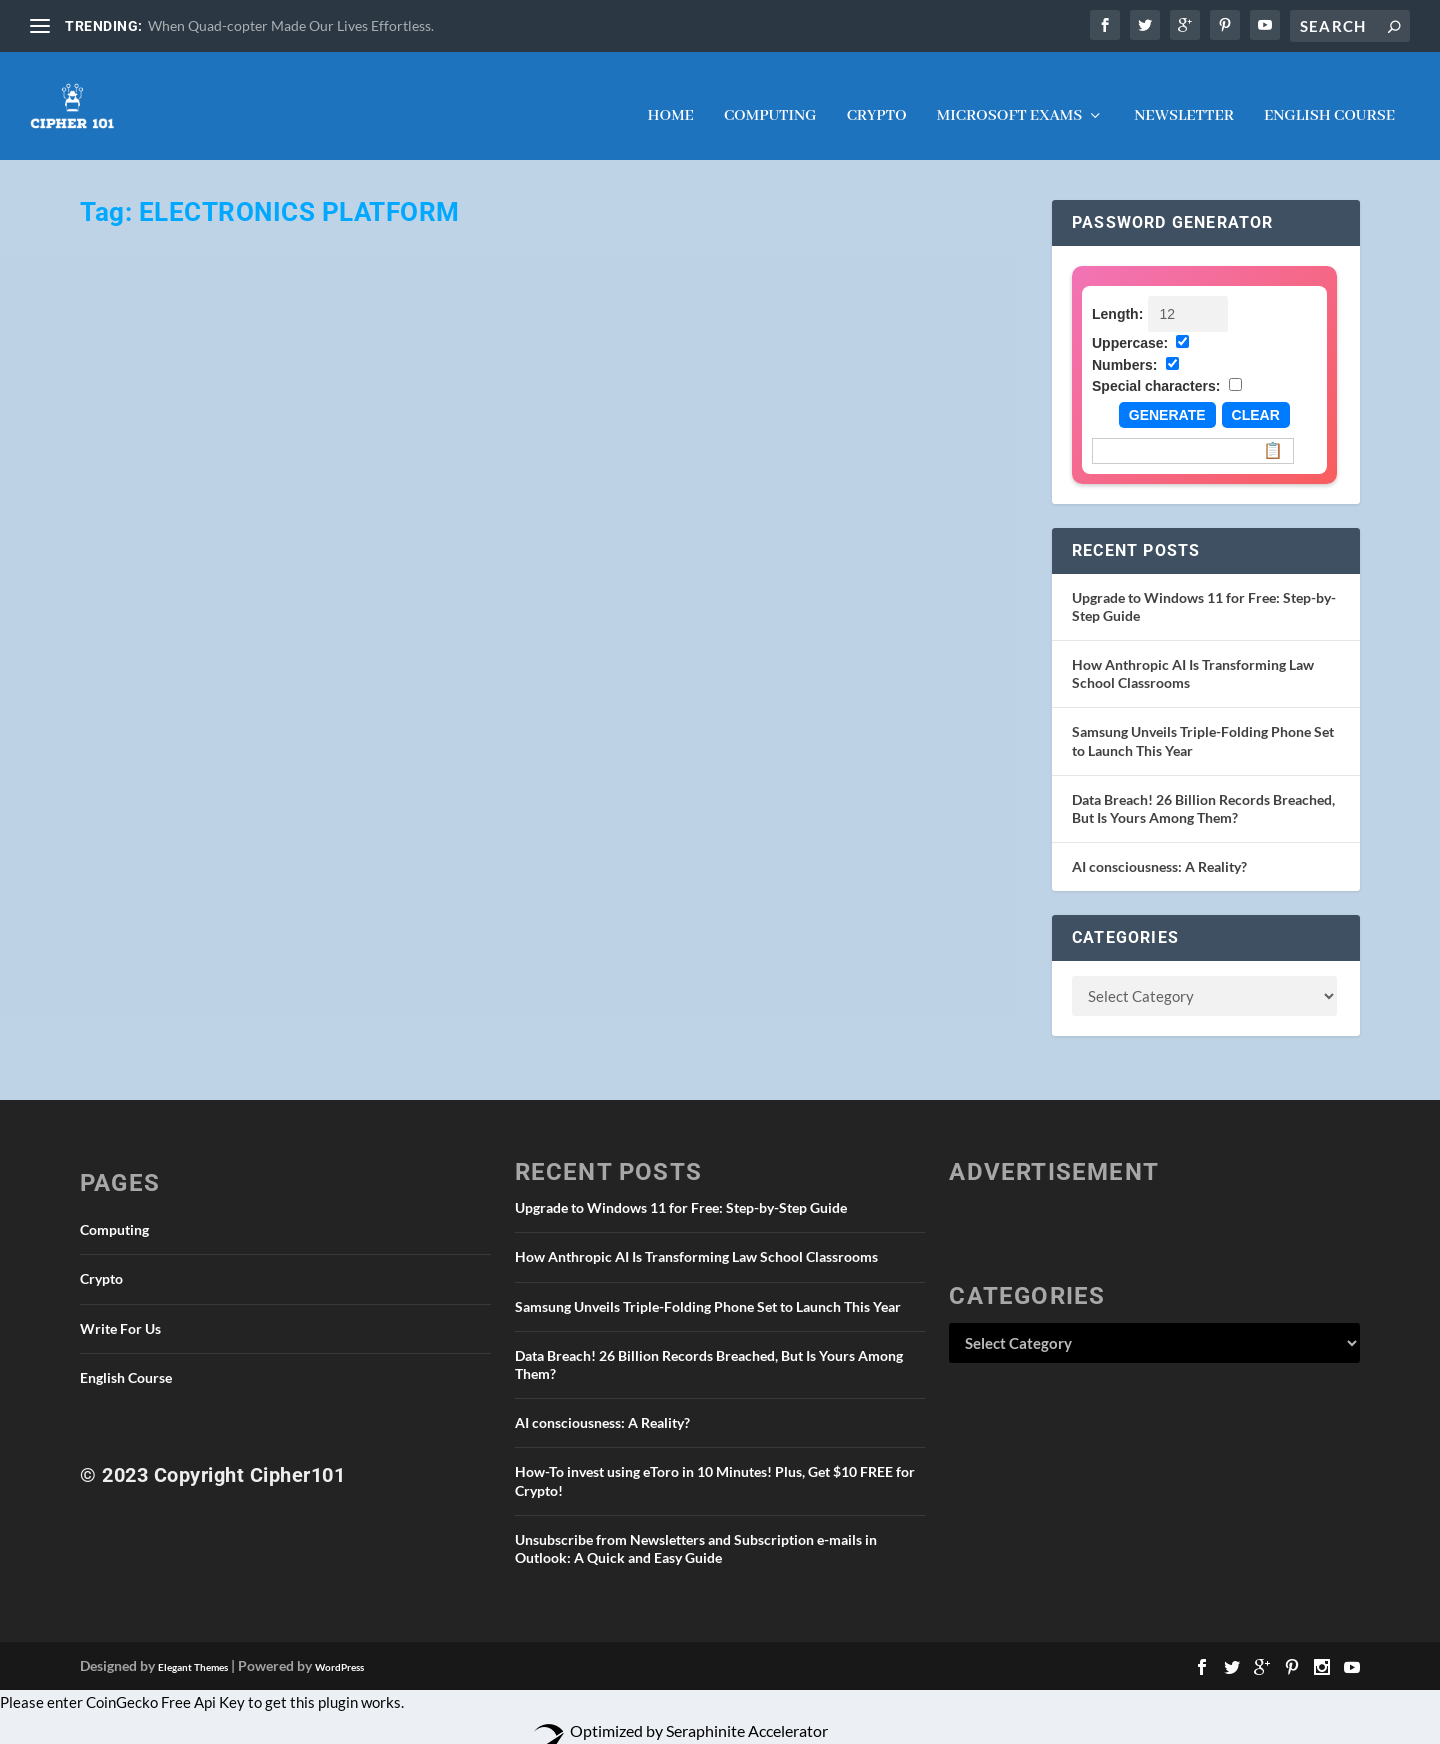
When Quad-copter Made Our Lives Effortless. (291, 25)
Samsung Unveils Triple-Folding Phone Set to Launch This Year (708, 1288)
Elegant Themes (193, 1649)
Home (670, 99)
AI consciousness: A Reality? (1159, 848)
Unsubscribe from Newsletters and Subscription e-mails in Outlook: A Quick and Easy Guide (696, 1530)
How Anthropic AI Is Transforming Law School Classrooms (696, 1238)
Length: (1117, 296)
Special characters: (1156, 368)
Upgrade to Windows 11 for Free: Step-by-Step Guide (681, 1189)
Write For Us (120, 1310)
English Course (1329, 99)
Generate (1167, 397)
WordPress (339, 1649)
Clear (1256, 397)
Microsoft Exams (1009, 99)
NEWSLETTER (1184, 99)
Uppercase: (1130, 325)
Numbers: (1124, 347)
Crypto (877, 99)
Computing (770, 99)
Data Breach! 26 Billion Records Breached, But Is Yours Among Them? (1203, 790)
